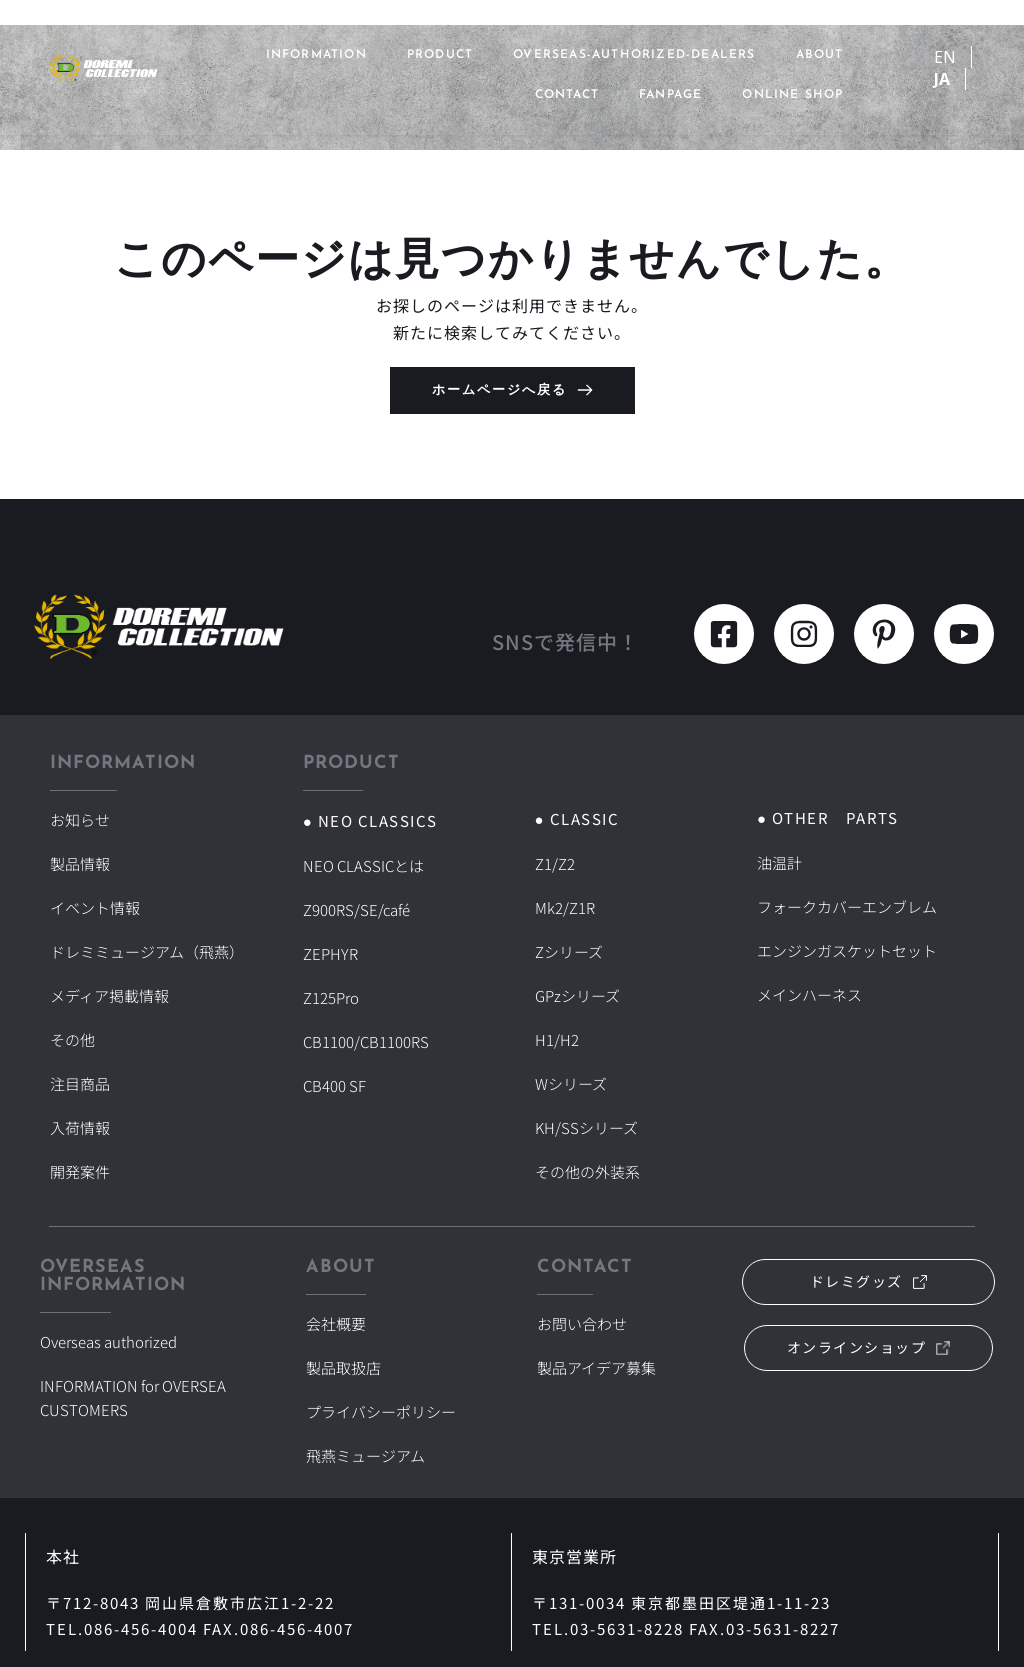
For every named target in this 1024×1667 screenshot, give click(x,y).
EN (945, 57)
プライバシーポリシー (381, 1307)
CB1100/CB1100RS (368, 997)
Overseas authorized (114, 1257)
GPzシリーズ (578, 961)
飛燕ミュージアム (365, 1341)
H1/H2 (557, 995)
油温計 (779, 858)
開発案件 (80, 1087)
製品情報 (80, 849)
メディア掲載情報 (109, 951)
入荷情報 (80, 1053)
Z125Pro (332, 963)
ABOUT (820, 55)
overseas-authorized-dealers (634, 55)
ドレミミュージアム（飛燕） (147, 917)
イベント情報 (95, 883)
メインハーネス (809, 960)
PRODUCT (440, 55)
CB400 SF (335, 1031)
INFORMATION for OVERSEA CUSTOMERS (139, 1298)
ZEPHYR (331, 929)
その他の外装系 (587, 1097)
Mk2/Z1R (566, 893)
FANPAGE (670, 95)
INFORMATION (316, 55)
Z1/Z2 (555, 859)
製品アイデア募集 (596, 1273)
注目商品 (80, 1019)
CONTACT (567, 95)
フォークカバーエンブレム (847, 892)
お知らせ (80, 815)
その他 (72, 985)
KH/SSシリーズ (587, 1063)
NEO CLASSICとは (365, 861)
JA (942, 79)
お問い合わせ (582, 1239)
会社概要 (336, 1239)
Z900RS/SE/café (360, 895)
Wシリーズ (571, 1029)
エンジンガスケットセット (847, 926)
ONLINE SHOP (792, 95)
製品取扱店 (343, 1273)
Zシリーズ (569, 927)
